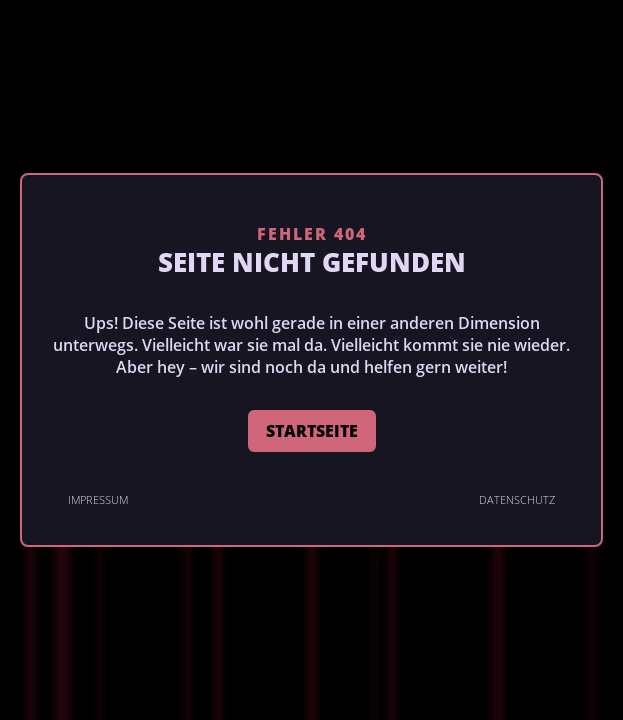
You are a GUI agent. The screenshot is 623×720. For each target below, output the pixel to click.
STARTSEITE (312, 431)
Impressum (98, 499)
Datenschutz (517, 499)
